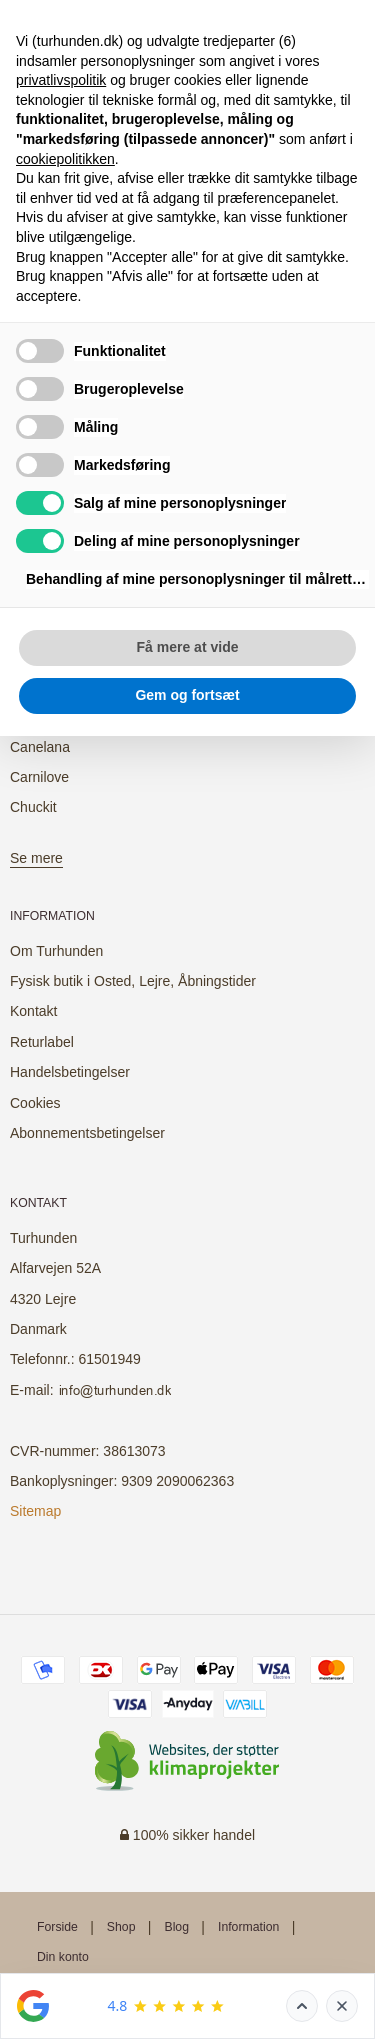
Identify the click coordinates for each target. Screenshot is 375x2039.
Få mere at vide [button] (188, 647)
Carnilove (39, 777)
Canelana (40, 747)
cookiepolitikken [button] (65, 159)
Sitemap (35, 1511)
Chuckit (33, 807)
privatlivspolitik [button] (61, 80)
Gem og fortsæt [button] (187, 695)
